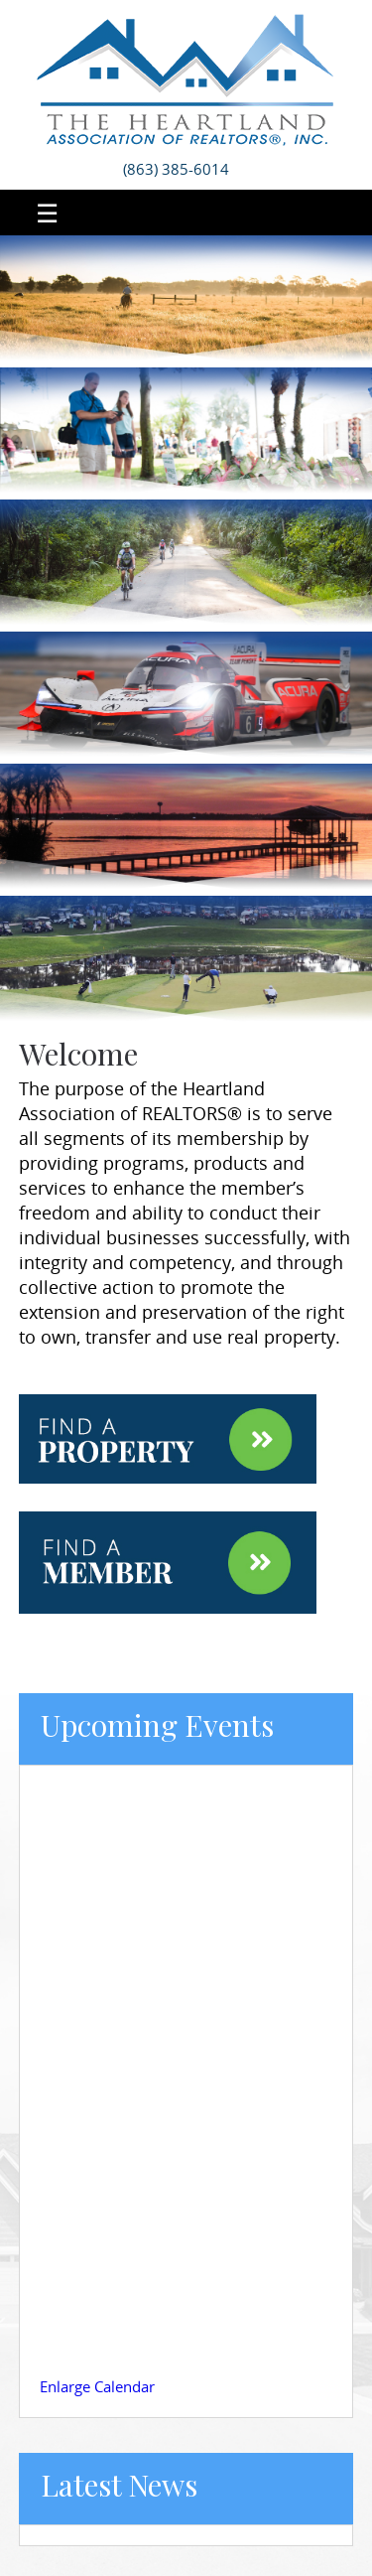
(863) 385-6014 (176, 169)
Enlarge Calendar (97, 2386)
